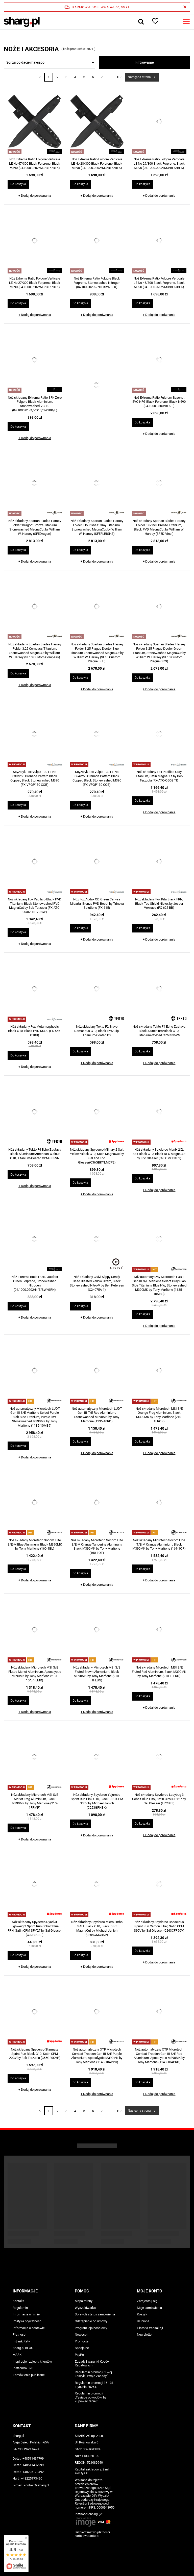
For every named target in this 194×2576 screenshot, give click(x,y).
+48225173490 (31, 2478)
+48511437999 (33, 2465)
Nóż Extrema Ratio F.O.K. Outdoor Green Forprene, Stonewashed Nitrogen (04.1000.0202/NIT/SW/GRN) (34, 1283)
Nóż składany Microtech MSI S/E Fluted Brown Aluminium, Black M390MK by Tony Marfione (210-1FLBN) (96, 1673)
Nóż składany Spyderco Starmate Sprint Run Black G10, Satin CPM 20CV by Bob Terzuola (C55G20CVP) (34, 2054)
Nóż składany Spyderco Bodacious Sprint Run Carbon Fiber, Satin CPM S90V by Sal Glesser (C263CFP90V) (159, 1926)
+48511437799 (33, 2458)
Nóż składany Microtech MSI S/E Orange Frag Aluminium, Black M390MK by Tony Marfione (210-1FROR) (159, 1415)
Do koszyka (18, 184)
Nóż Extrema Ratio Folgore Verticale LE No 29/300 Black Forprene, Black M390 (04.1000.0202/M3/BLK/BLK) (159, 163)
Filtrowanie (144, 62)
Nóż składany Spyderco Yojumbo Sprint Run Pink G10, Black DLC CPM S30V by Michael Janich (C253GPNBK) (97, 1801)
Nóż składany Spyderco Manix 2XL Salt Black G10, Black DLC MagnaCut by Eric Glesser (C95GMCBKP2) (159, 1154)
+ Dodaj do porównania (34, 195)
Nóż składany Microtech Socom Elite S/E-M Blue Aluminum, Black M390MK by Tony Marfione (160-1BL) (35, 1544)
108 (119, 77)
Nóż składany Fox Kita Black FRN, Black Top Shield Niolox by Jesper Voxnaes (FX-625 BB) (159, 903)
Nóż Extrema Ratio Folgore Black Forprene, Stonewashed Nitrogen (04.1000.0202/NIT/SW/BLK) (97, 282)
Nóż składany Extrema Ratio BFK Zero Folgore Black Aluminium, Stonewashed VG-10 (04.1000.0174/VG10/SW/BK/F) (35, 404)
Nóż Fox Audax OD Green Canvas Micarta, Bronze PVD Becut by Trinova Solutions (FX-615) (97, 903)
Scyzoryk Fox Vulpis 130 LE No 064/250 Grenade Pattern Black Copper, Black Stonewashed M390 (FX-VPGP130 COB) (96, 778)
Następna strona (139, 77)
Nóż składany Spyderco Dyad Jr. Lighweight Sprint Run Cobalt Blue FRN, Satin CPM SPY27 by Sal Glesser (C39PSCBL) (35, 1928)
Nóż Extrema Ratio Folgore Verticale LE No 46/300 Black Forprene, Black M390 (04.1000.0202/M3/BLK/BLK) (159, 282)
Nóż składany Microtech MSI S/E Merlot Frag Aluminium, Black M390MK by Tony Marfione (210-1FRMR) (34, 1801)
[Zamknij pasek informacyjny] (184, 7)
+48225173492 (33, 2472)
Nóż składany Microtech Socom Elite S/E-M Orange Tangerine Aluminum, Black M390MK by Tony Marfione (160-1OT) (97, 1546)
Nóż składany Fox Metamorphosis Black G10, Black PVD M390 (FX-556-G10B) (34, 1031)
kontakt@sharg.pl (36, 2485)
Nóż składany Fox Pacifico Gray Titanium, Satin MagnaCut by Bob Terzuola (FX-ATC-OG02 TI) (159, 776)
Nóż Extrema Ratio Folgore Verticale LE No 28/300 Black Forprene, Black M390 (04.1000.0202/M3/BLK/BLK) (96, 163)
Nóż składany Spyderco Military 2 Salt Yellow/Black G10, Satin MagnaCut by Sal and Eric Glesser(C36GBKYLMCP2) (97, 1156)
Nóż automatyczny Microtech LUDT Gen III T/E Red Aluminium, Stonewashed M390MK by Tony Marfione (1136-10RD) (97, 1415)
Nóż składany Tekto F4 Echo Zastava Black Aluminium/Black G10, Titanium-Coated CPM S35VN (159, 1031)
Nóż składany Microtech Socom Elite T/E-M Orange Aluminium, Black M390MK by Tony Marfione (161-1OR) (159, 1544)
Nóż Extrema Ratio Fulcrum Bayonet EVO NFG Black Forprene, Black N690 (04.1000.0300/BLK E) (159, 402)
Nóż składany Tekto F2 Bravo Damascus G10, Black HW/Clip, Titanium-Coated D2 (96, 1031)
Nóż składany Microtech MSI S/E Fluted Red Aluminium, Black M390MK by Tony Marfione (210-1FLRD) (159, 1671)
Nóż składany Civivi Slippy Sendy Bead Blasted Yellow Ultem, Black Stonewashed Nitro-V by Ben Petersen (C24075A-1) (97, 1283)
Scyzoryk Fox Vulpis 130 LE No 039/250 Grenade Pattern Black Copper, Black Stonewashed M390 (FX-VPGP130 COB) (34, 778)
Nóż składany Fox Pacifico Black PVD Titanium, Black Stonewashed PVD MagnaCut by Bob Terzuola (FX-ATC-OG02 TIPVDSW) (34, 905)
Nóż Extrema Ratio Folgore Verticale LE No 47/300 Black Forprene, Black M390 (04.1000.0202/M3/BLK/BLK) (34, 163)
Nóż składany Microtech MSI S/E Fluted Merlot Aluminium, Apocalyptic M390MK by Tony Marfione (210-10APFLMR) (34, 1673)
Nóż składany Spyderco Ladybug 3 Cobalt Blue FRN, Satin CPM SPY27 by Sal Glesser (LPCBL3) (159, 1799)
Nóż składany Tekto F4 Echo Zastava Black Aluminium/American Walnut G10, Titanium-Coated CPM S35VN (34, 1154)
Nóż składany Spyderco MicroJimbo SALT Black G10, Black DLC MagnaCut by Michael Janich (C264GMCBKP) (97, 1928)
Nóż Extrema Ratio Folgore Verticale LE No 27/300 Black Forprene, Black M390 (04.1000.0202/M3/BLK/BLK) (34, 282)
